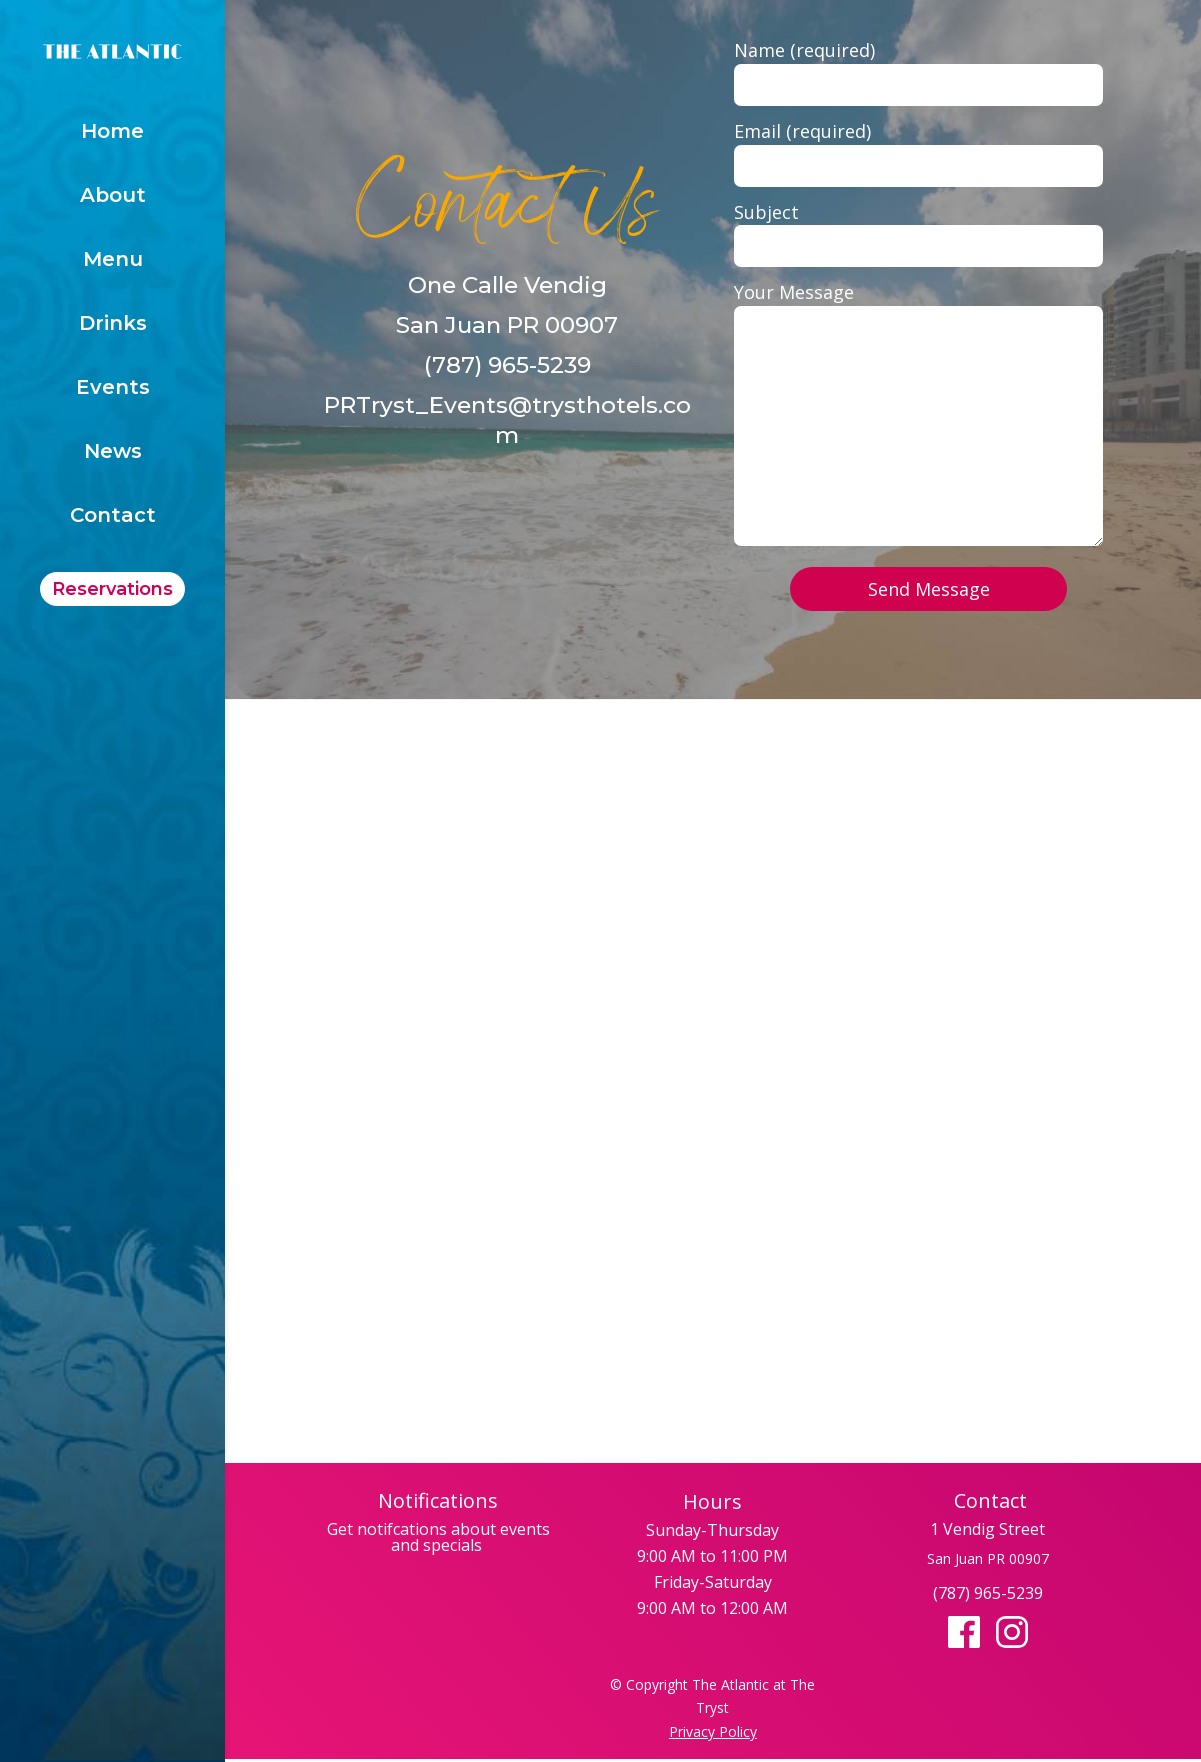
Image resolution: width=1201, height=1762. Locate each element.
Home (112, 133)
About (113, 197)
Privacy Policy (713, 1731)
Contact (113, 517)
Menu (113, 261)
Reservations (112, 589)
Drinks (113, 325)
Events (113, 389)
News (113, 453)
